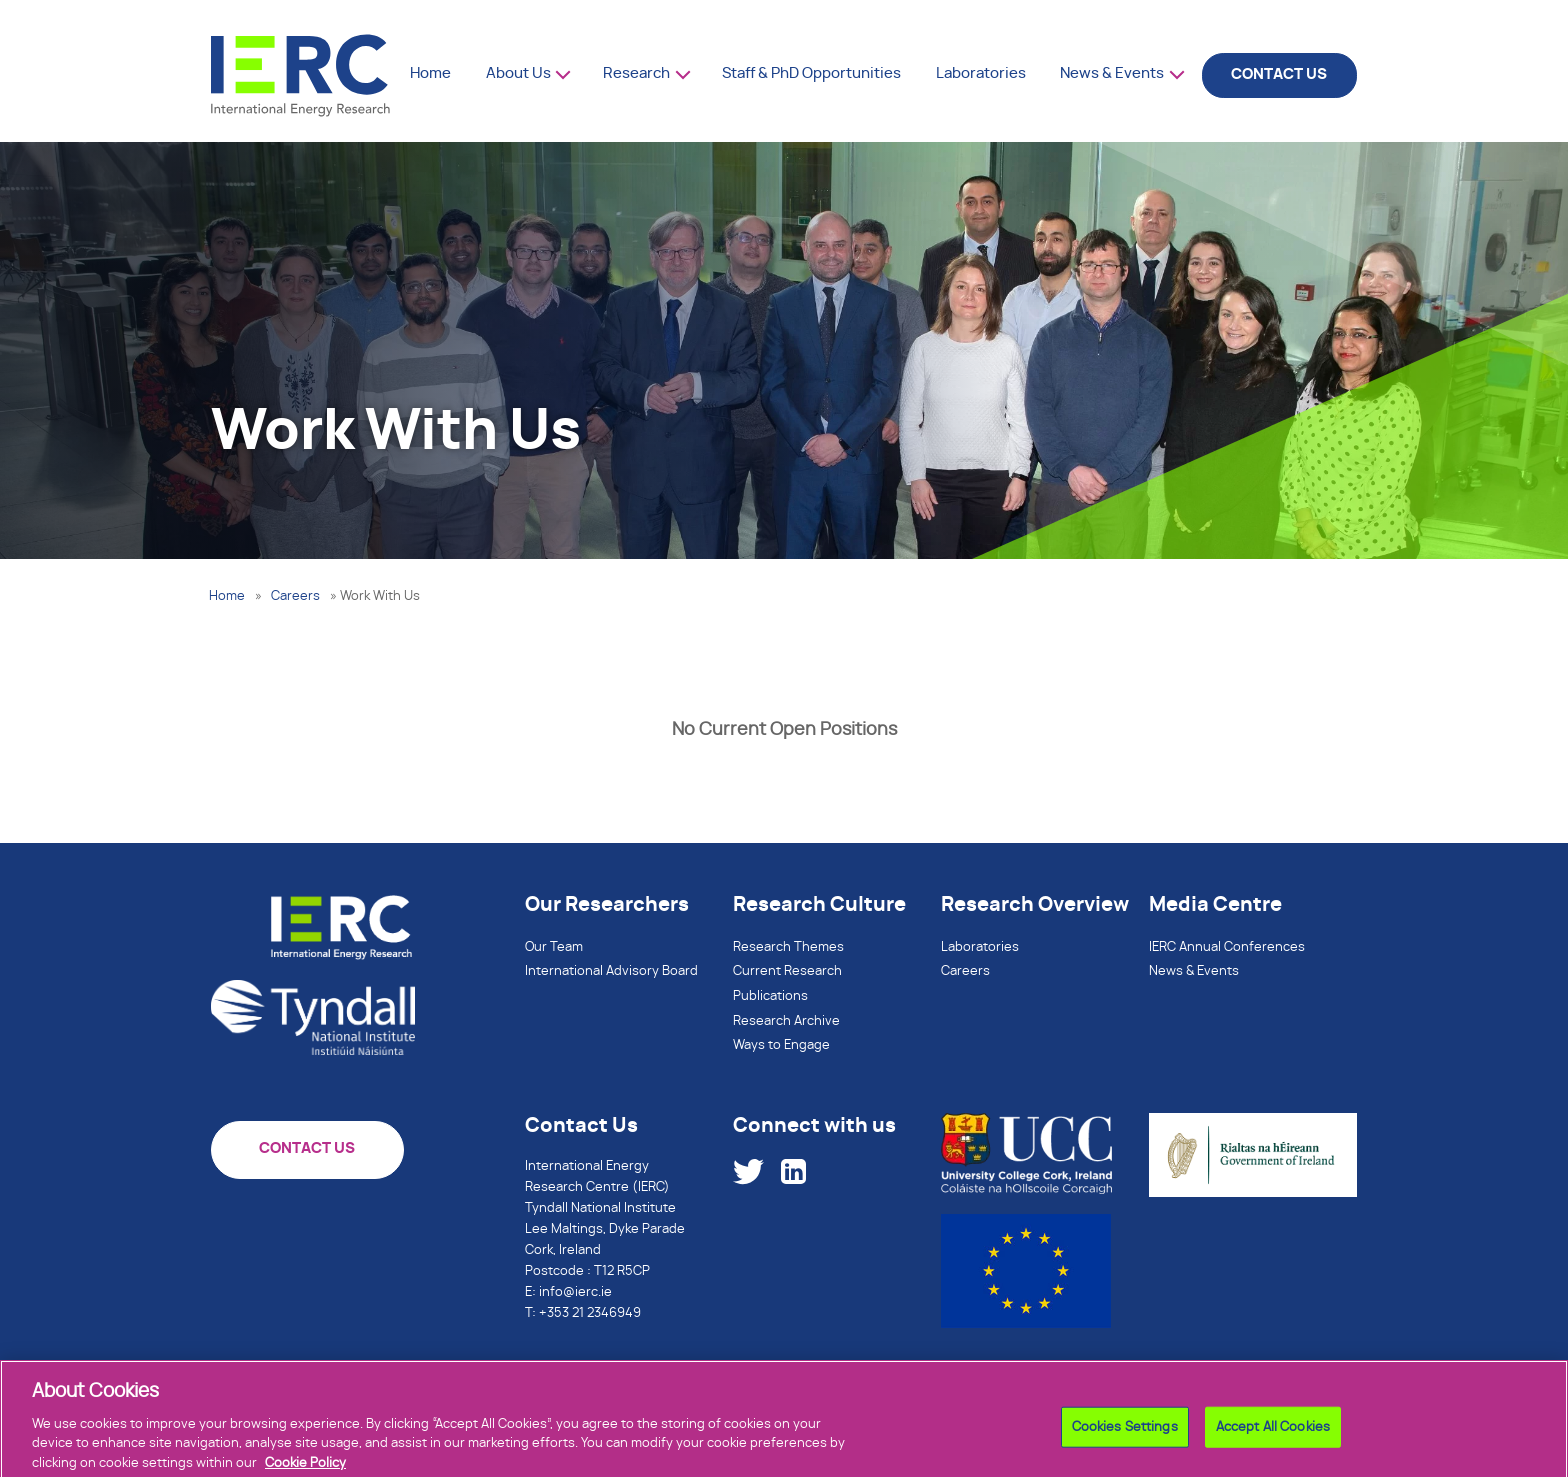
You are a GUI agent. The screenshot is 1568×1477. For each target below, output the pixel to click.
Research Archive (786, 1021)
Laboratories (981, 73)
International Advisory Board (611, 971)
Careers (295, 596)
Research (636, 73)
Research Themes (788, 947)
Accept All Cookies (1273, 1447)
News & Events (1112, 73)
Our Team (554, 947)
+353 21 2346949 (590, 1313)
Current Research (787, 971)
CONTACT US (1279, 74)
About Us (518, 73)
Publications (770, 996)
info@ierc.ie (575, 1292)
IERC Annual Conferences (1227, 947)
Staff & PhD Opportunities (811, 73)
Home (430, 73)
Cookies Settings (1125, 1447)
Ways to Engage (781, 1045)
